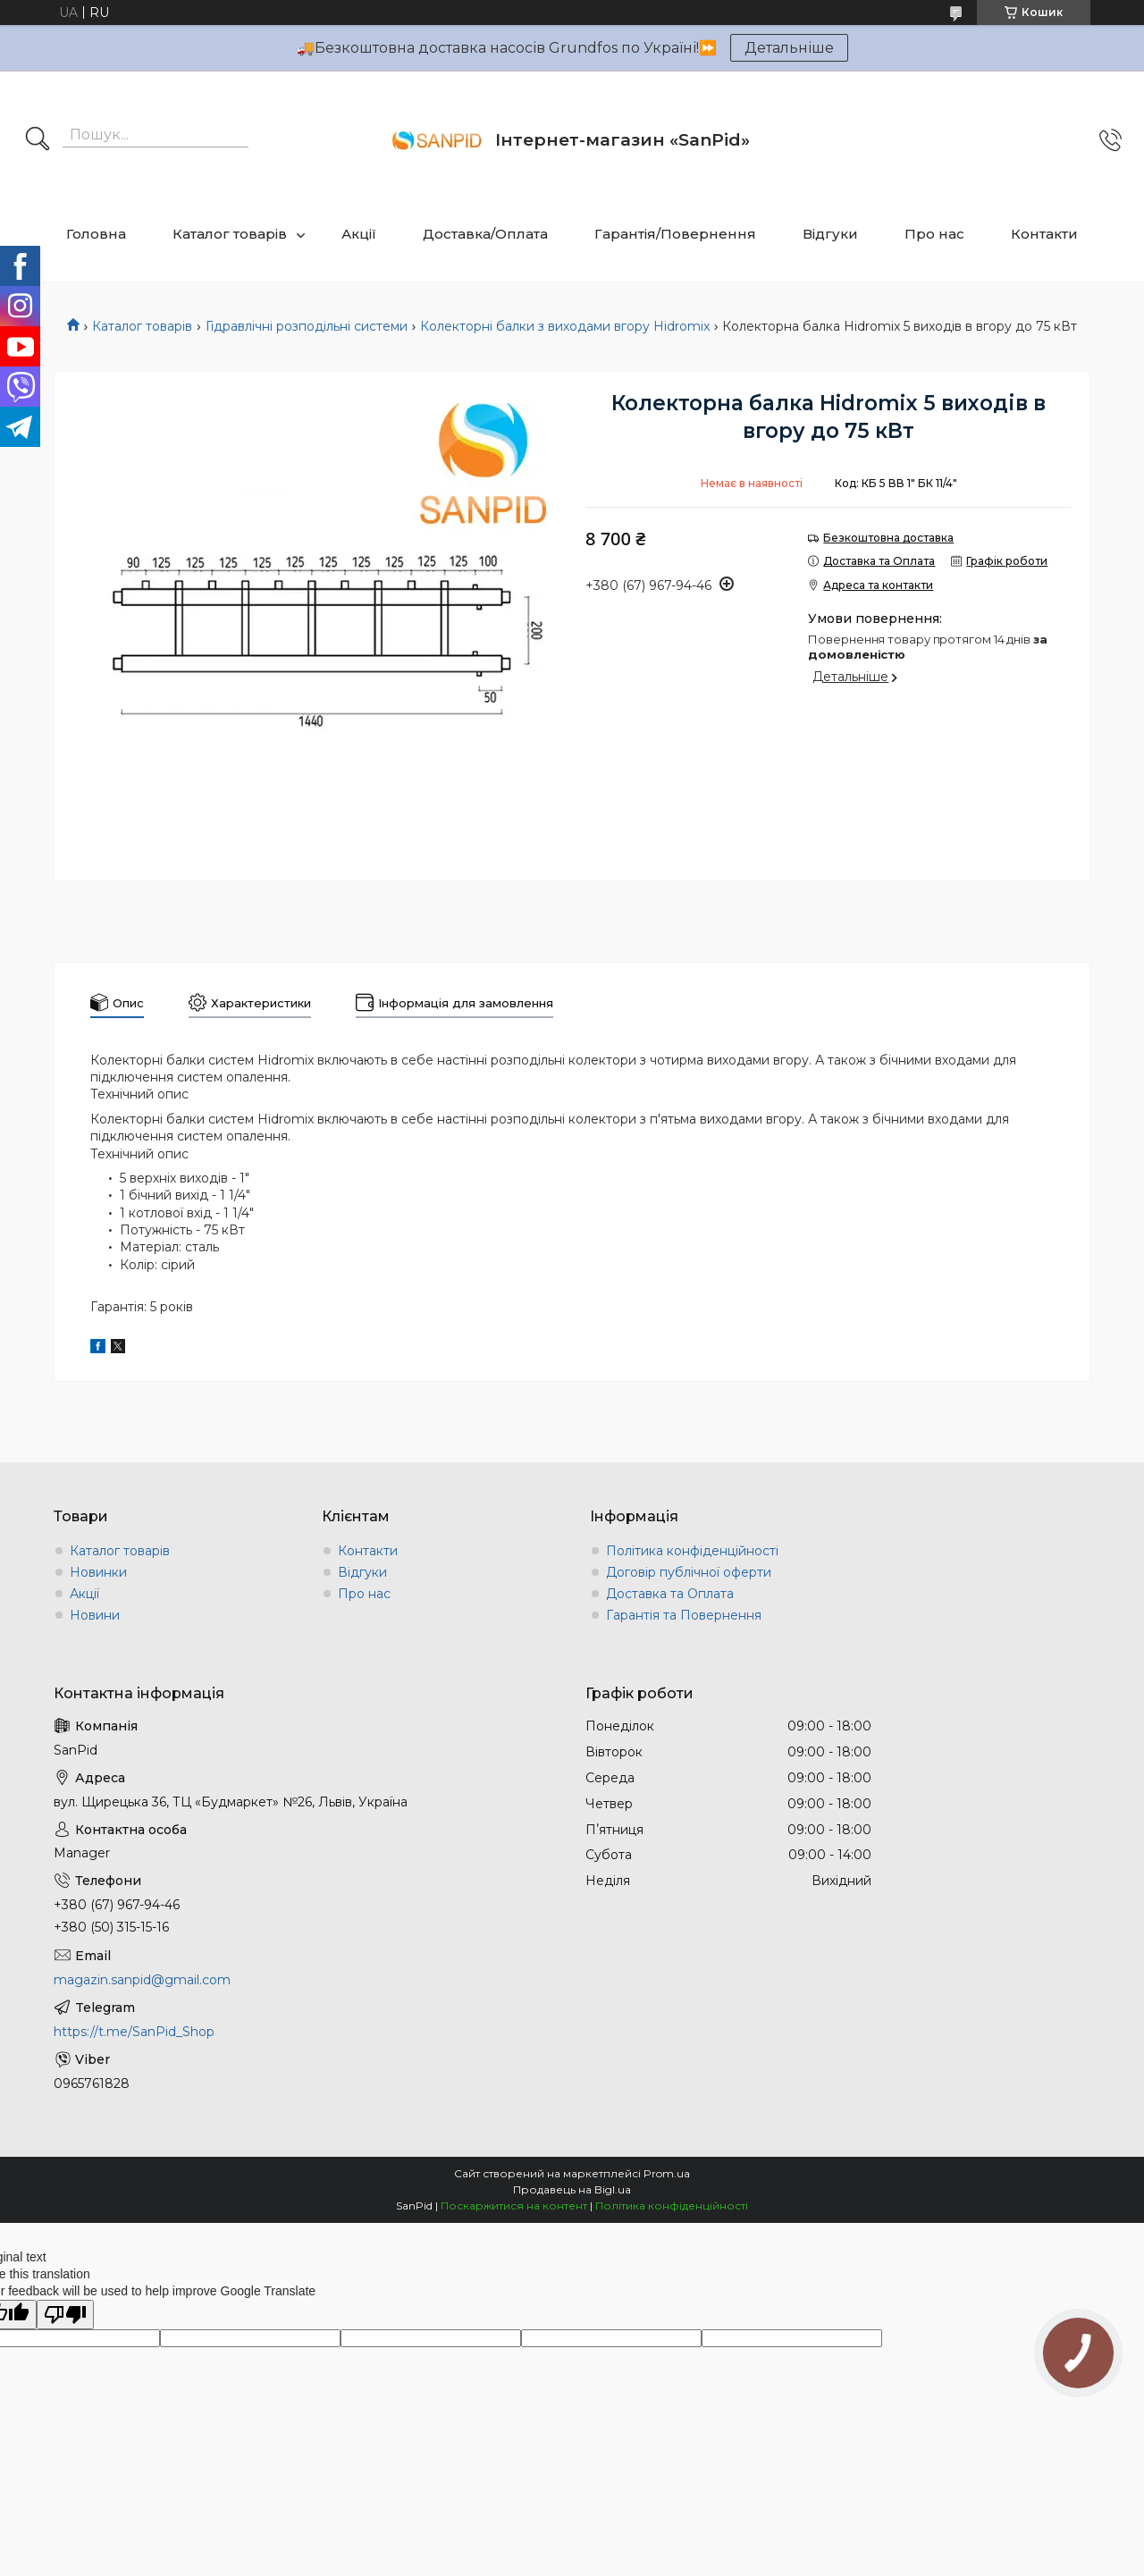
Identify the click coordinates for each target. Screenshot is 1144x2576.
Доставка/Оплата (485, 233)
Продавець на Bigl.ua (572, 2189)
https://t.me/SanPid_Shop (134, 2032)
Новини (95, 1615)
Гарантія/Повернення (675, 233)
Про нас (934, 233)
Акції (358, 233)
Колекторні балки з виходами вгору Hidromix (565, 326)
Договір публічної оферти (688, 1572)
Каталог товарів (229, 233)
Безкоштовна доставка (888, 537)
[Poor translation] (65, 2314)
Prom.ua (667, 2173)
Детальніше (789, 47)
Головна (96, 233)
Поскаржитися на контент (514, 2205)
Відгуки (830, 233)
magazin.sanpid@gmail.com (142, 1980)
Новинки (98, 1572)
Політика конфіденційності (692, 1551)
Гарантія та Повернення (683, 1615)
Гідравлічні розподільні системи (307, 326)
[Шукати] (37, 140)
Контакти (1044, 233)
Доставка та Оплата (670, 1594)
